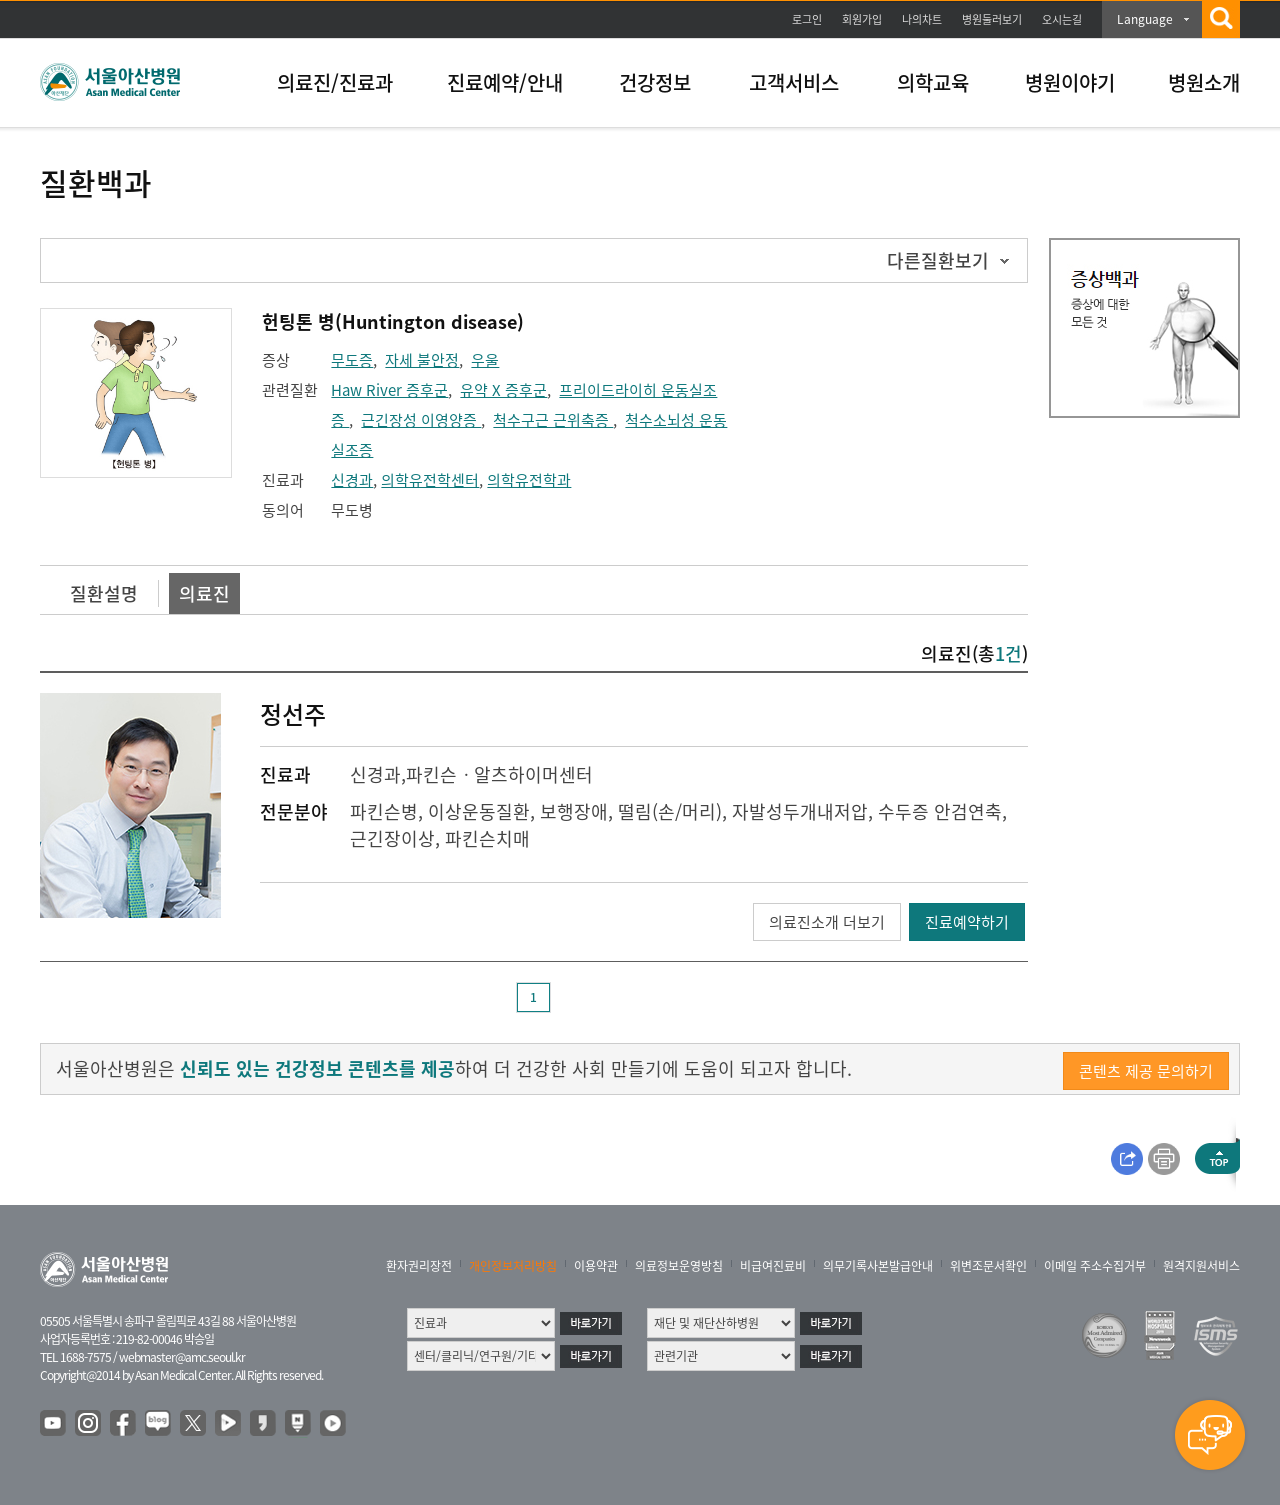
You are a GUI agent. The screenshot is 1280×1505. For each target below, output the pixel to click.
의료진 (204, 593)
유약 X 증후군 (503, 390)
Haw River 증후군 (389, 390)
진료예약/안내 (505, 82)
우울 (485, 360)
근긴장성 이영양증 (421, 420)
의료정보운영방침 (679, 1266)
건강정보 (655, 82)
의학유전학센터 (430, 480)
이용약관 (596, 1266)
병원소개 (1204, 82)
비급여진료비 (773, 1266)
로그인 (807, 19)
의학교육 (933, 82)
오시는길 (1062, 19)
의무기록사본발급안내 (878, 1266)
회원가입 (862, 19)
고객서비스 (794, 82)
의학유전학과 (529, 480)
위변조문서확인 (988, 1266)
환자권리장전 (419, 1266)
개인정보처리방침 (513, 1266)
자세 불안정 (422, 360)
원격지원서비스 (1201, 1266)
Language (1145, 19)
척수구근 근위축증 (553, 420)
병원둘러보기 (992, 19)
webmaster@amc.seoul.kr (182, 1357)
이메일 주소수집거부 (1095, 1266)
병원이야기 (1070, 82)
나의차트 (922, 19)
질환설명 (104, 593)
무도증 (352, 360)
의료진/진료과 (335, 82)
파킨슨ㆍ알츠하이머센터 (499, 774)
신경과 (352, 480)
